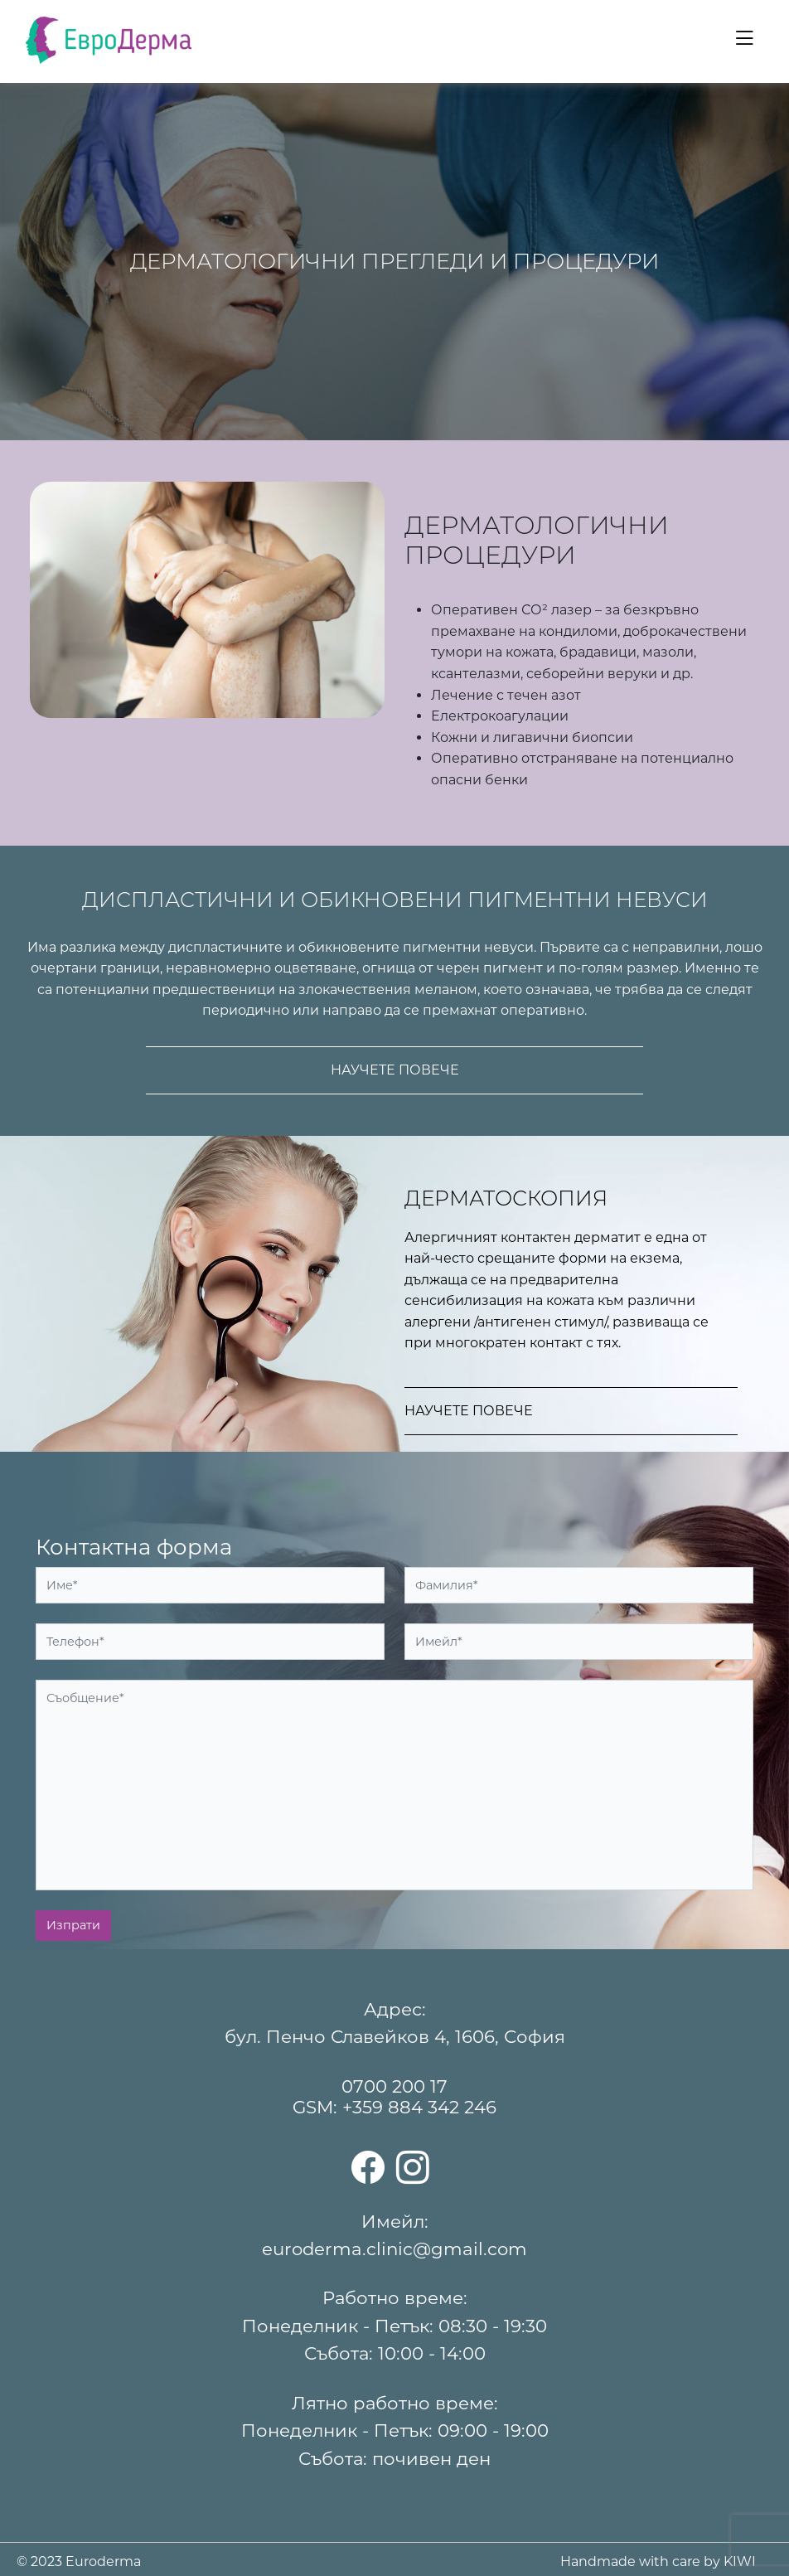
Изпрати (73, 1925)
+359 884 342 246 (419, 2107)
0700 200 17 (394, 2086)
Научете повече (395, 1070)
